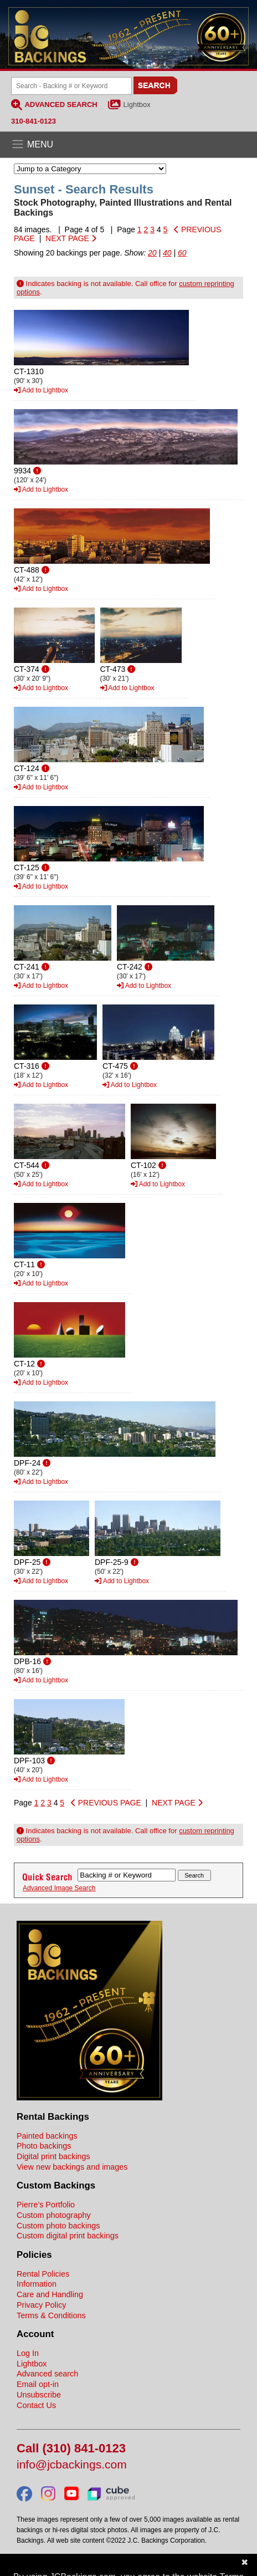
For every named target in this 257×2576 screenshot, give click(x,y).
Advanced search (47, 2373)
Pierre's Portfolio (46, 2204)
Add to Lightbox (41, 390)
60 (182, 252)
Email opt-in (38, 2384)
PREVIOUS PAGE (106, 1802)
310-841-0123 (33, 121)
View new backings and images (72, 2166)
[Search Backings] (71, 86)
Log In (28, 2353)
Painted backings (47, 2135)
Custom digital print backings (68, 2235)
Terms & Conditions (51, 2315)
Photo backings (44, 2145)
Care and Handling (50, 2294)
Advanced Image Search (59, 1888)
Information (36, 2283)
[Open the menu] (128, 144)
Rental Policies (43, 2273)
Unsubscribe (39, 2394)
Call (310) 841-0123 (71, 2449)
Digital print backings (53, 2156)
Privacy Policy (41, 2304)
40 (167, 252)
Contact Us (36, 2405)
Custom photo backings (58, 2225)
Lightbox (137, 104)
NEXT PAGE (70, 238)
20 (152, 252)
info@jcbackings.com (72, 2465)
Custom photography (54, 2215)
